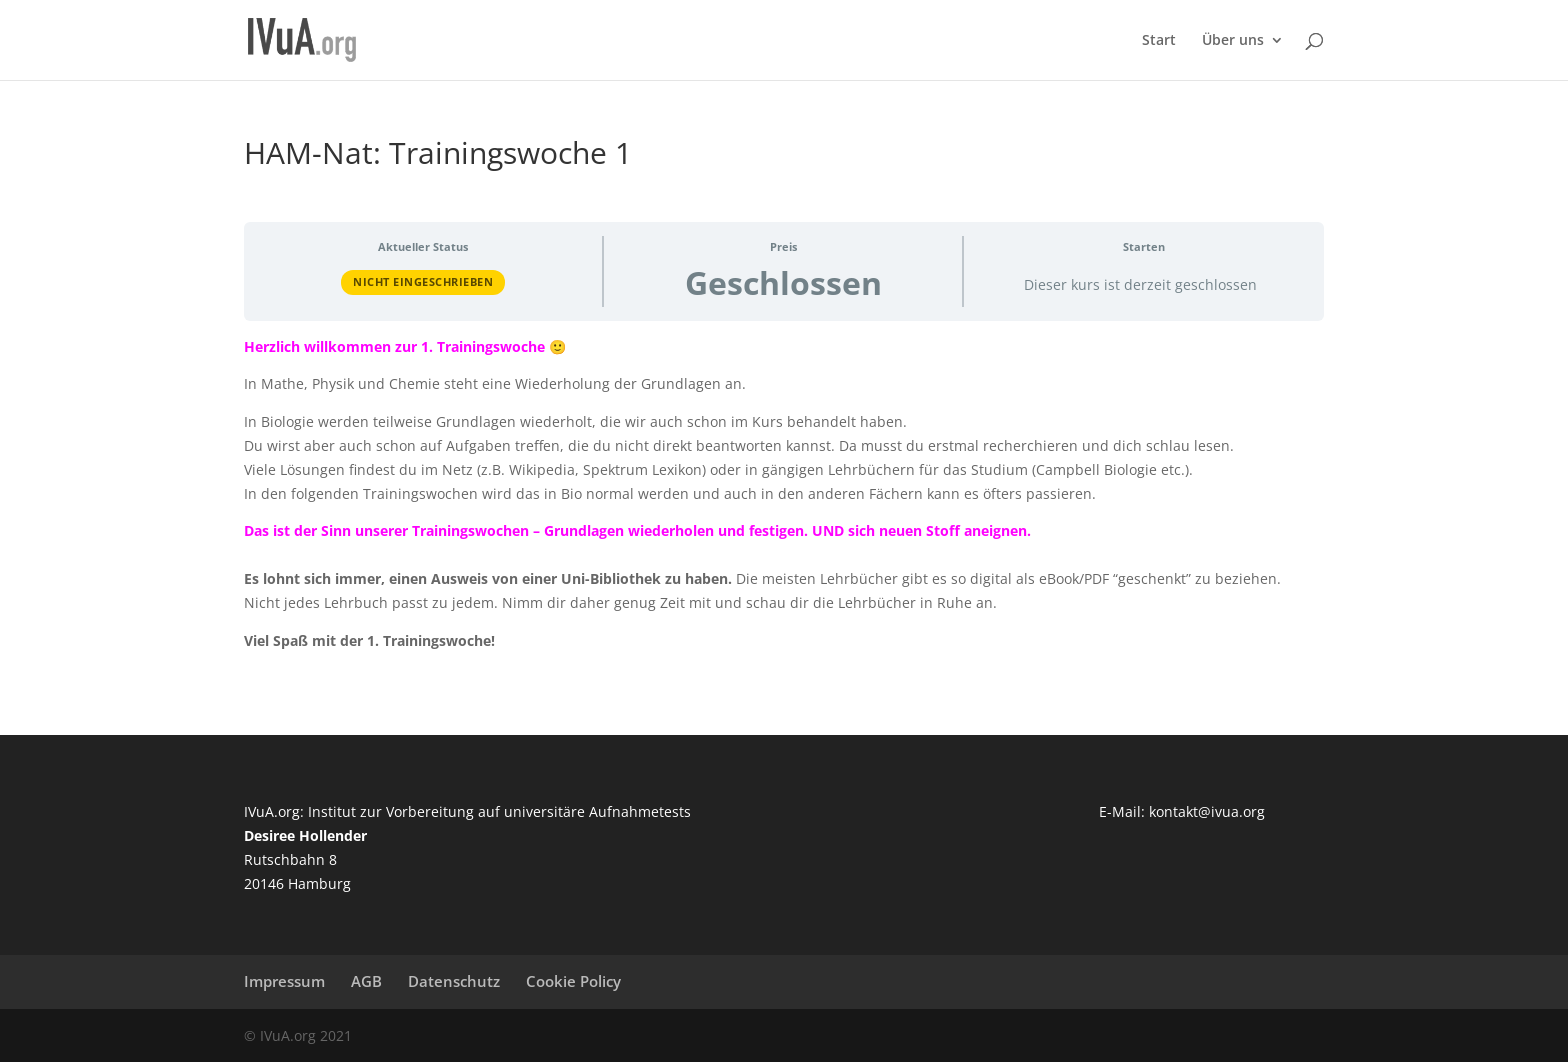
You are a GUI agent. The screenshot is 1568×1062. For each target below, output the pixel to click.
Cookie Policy (573, 981)
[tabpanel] (784, 494)
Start (1159, 41)
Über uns (1233, 41)
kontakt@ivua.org (1207, 811)
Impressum (284, 981)
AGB (366, 981)
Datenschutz (454, 981)
